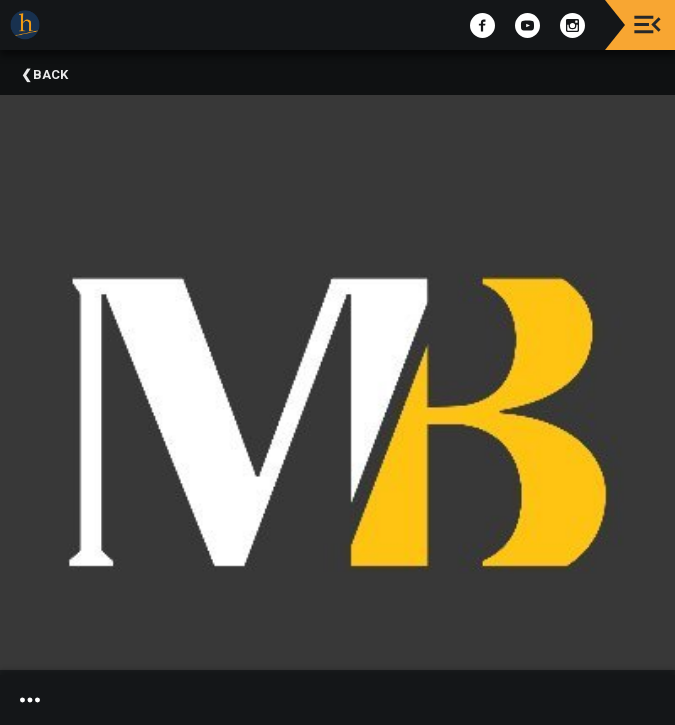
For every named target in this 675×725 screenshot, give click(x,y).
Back (50, 74)
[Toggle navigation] (647, 24)
